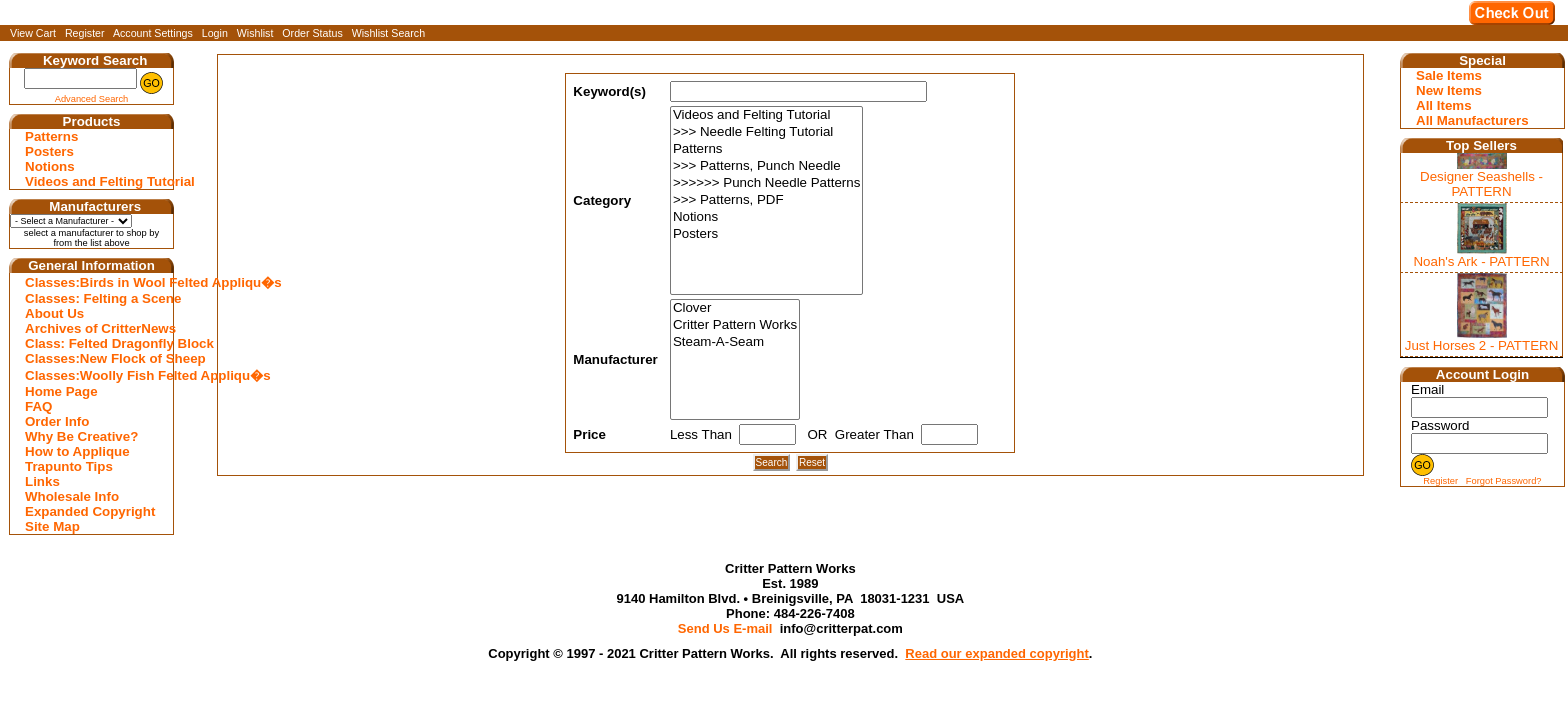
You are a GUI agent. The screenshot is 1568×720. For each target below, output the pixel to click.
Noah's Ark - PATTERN (1481, 261)
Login (215, 33)
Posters (49, 151)
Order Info (57, 421)
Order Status (312, 33)
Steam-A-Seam (735, 342)
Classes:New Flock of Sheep (94, 358)
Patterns (51, 136)
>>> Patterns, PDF (766, 200)
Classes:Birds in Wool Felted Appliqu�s (94, 282)
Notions (50, 166)
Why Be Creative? (81, 436)
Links (42, 481)
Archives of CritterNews (94, 328)
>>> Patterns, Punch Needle (766, 166)
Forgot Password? (1504, 481)
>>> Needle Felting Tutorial (766, 132)
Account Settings (153, 33)
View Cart (33, 33)
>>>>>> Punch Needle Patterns (766, 183)
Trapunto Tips (69, 466)
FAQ (38, 406)
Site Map (52, 526)
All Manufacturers (1472, 120)
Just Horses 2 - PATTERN (1482, 345)
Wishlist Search (388, 33)
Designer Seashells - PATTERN (1481, 184)
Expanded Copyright (90, 511)
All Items (1444, 105)
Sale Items (1449, 75)
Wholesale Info (72, 496)
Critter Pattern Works (735, 325)
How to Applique (77, 451)
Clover (735, 308)
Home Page (61, 391)
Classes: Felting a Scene (94, 298)
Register (85, 33)
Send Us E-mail (725, 628)
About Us (54, 313)
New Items (1449, 90)
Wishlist (255, 33)
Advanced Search (92, 99)
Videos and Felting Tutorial (94, 181)
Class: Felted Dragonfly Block (94, 343)
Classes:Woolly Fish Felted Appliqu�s (94, 375)
